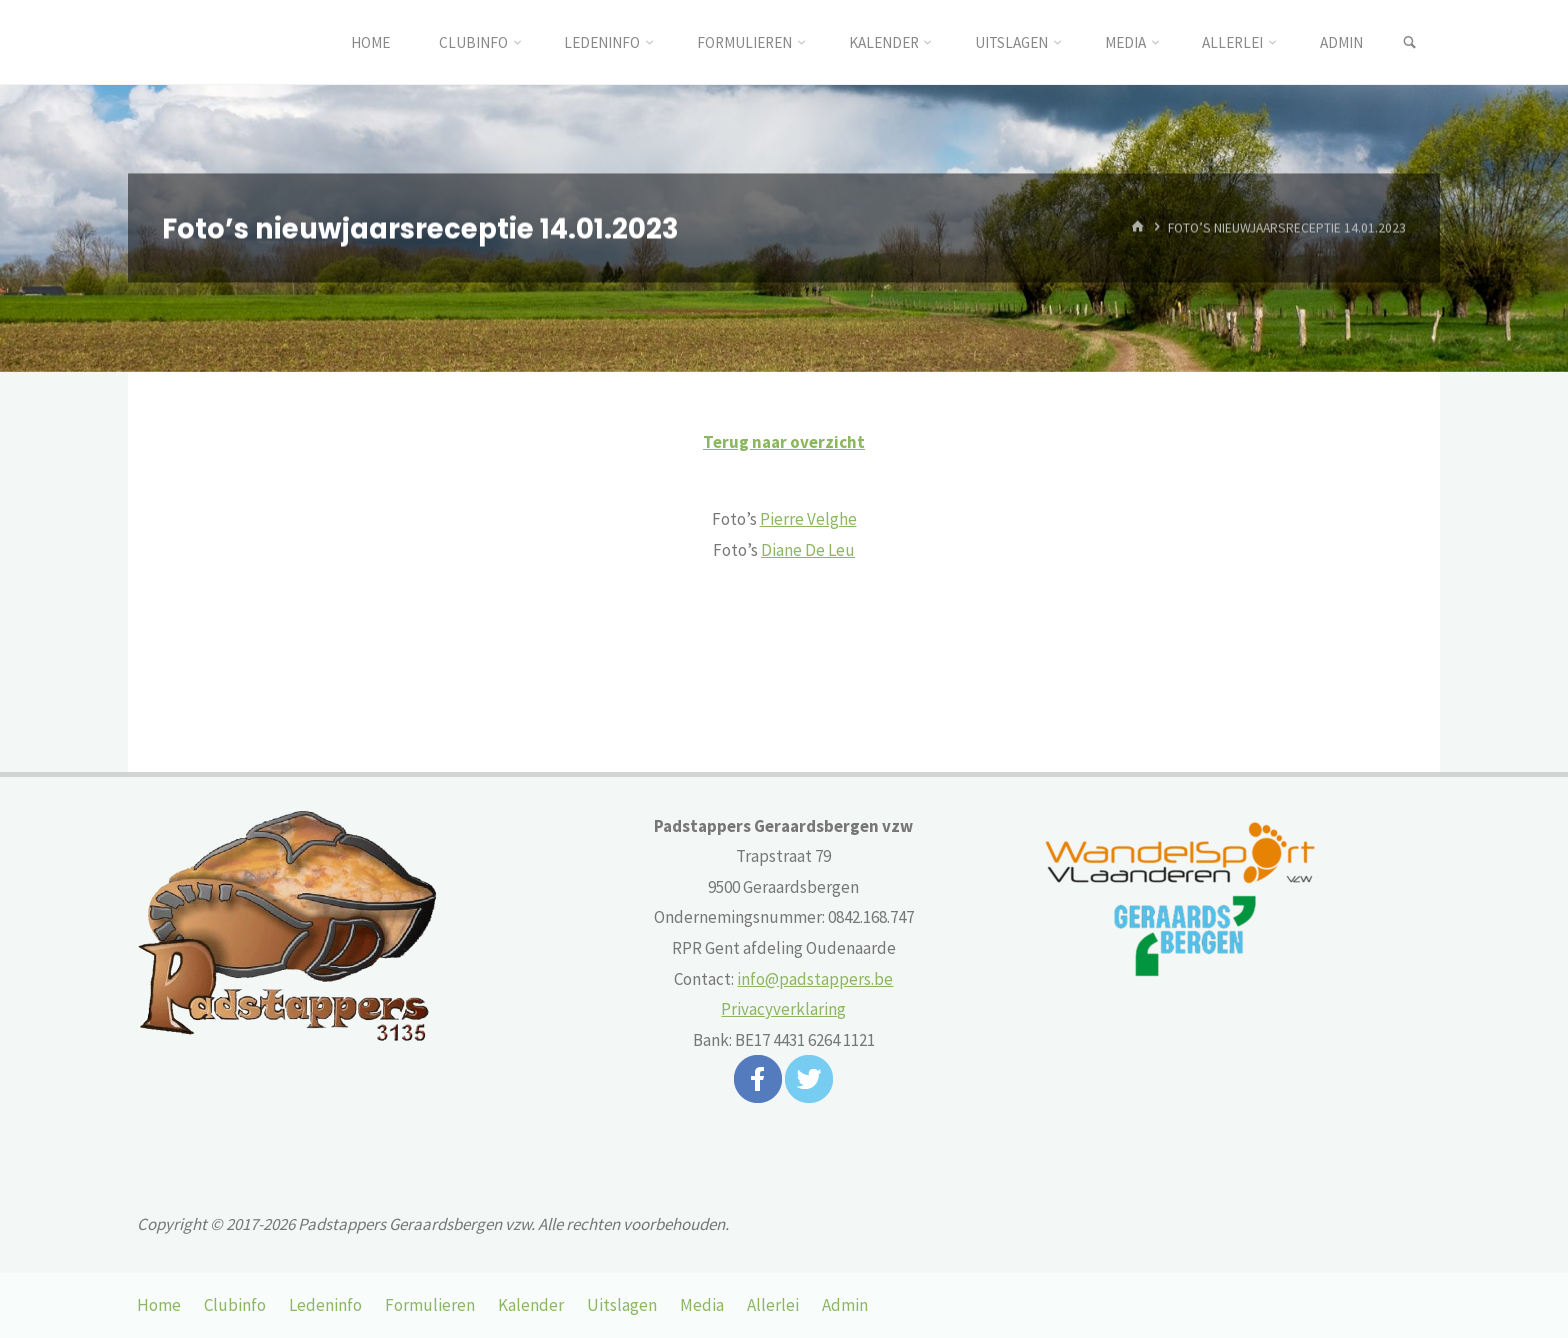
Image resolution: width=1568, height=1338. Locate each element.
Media (702, 1305)
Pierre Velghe (808, 519)
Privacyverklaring (783, 1009)
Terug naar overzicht (784, 442)
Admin (845, 1305)
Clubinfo (235, 1305)
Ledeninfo (325, 1305)
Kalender (531, 1305)
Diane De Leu (808, 550)
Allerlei (773, 1305)
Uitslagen (622, 1305)
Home (159, 1305)
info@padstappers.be (815, 979)
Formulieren (430, 1305)
